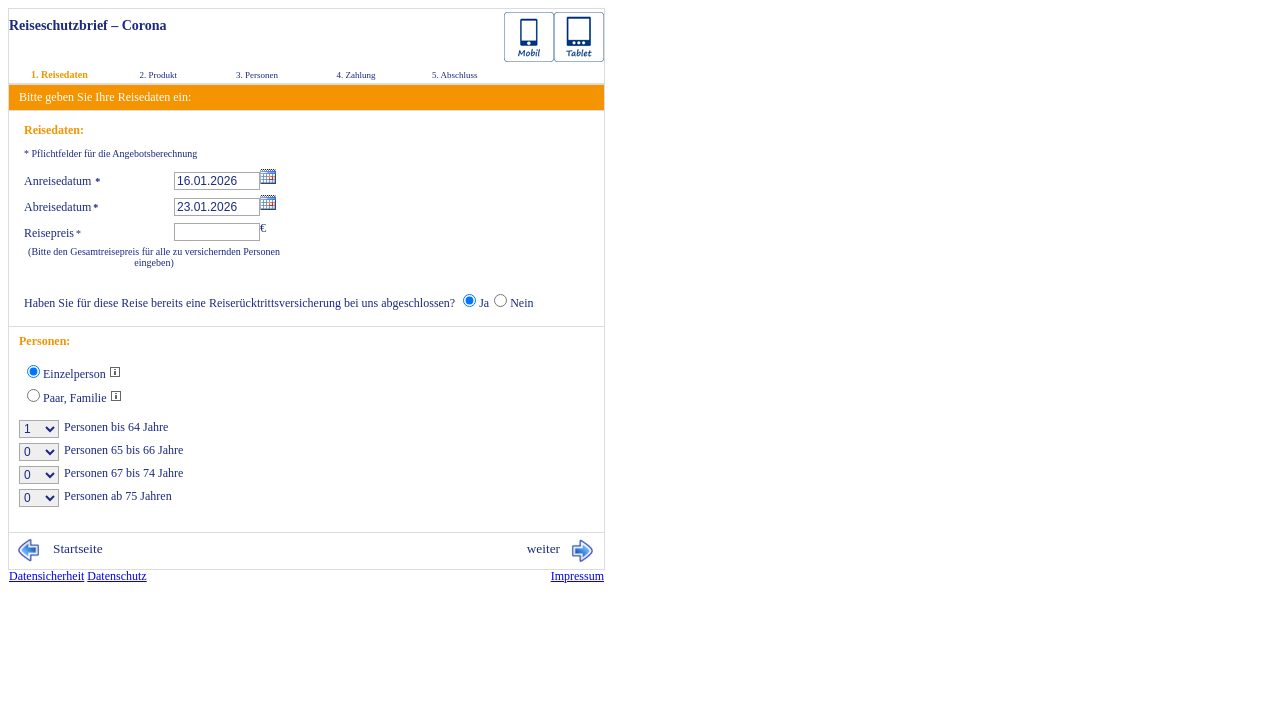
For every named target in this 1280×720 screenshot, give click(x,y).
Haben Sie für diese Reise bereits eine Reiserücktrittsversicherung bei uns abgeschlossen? (239, 303)
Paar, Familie (82, 398)
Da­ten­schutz (116, 576)
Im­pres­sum (577, 576)
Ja (484, 303)
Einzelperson (82, 374)
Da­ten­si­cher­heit (46, 576)
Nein (521, 303)
